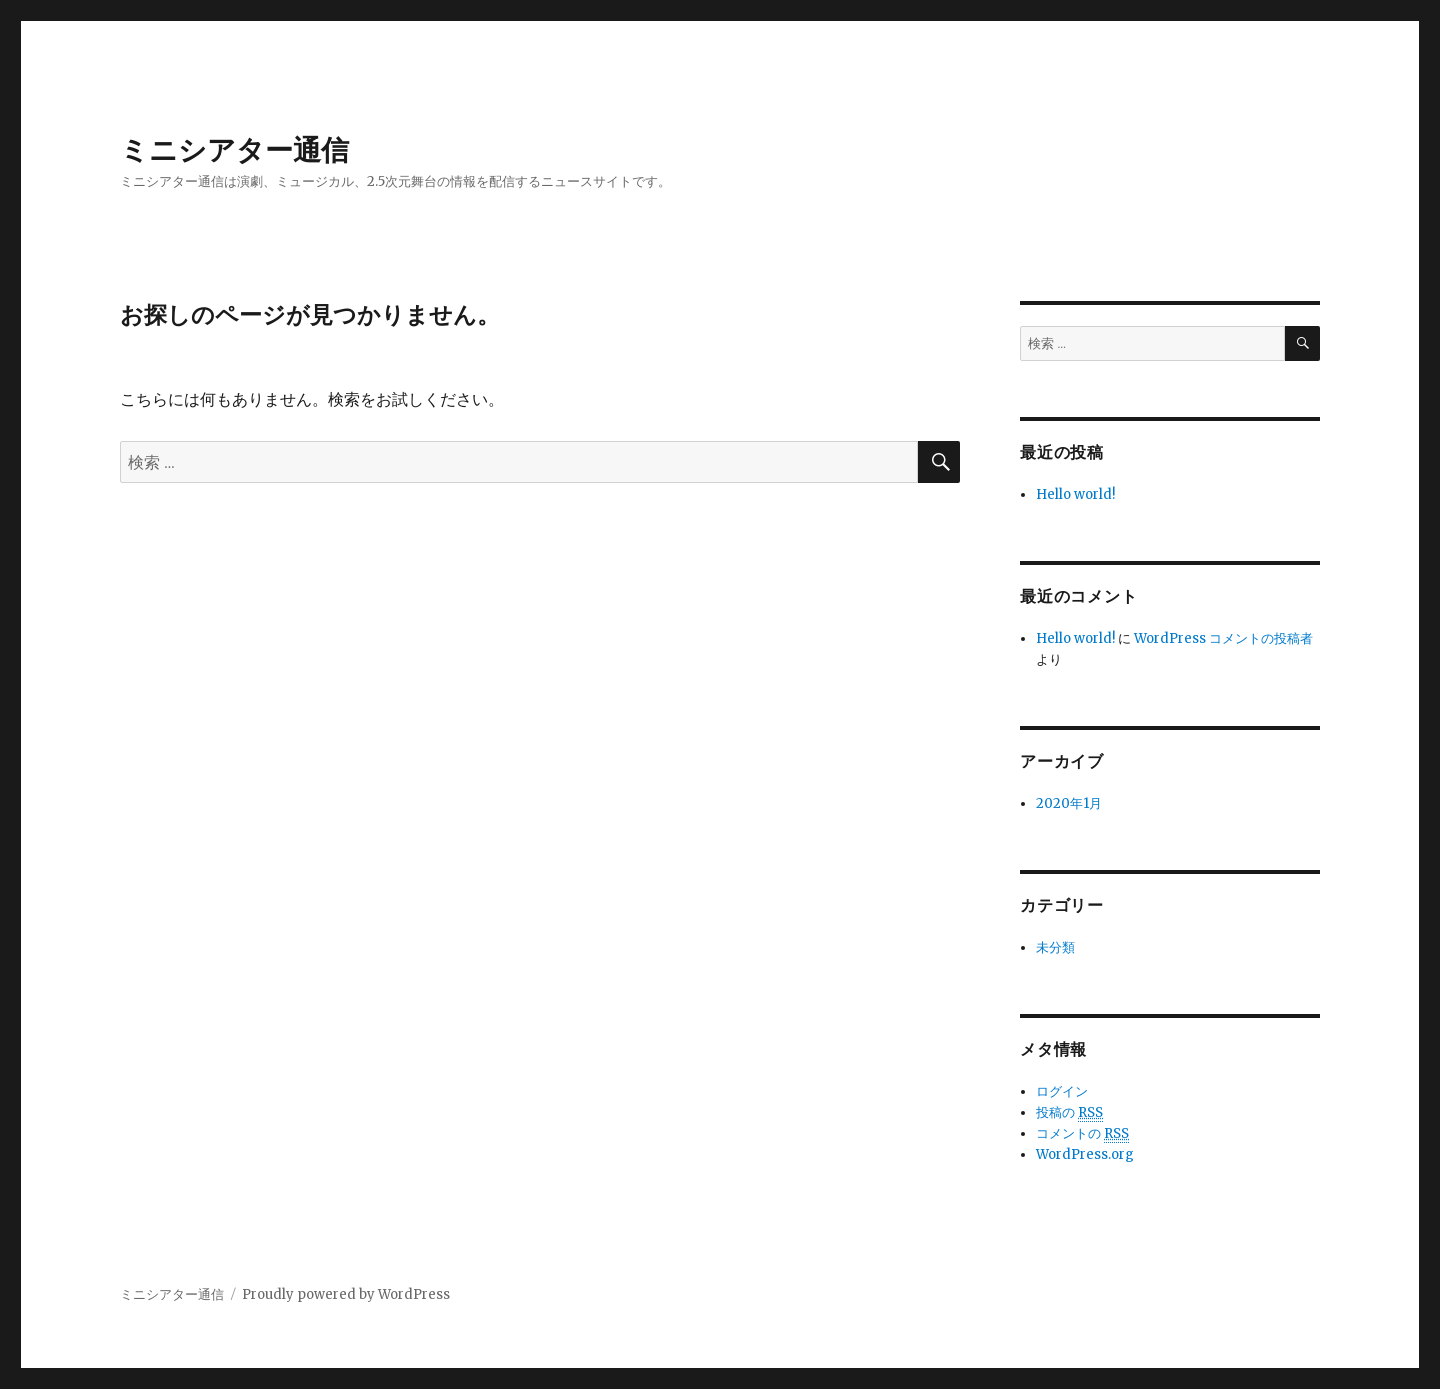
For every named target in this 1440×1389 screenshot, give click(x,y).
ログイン (1062, 1091)
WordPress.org (1085, 1154)
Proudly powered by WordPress (346, 1294)
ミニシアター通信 (234, 150)
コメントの (1082, 1134)
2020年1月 (1069, 803)
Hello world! (1075, 494)
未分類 (1055, 947)
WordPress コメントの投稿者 (1223, 638)
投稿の (1069, 1113)
